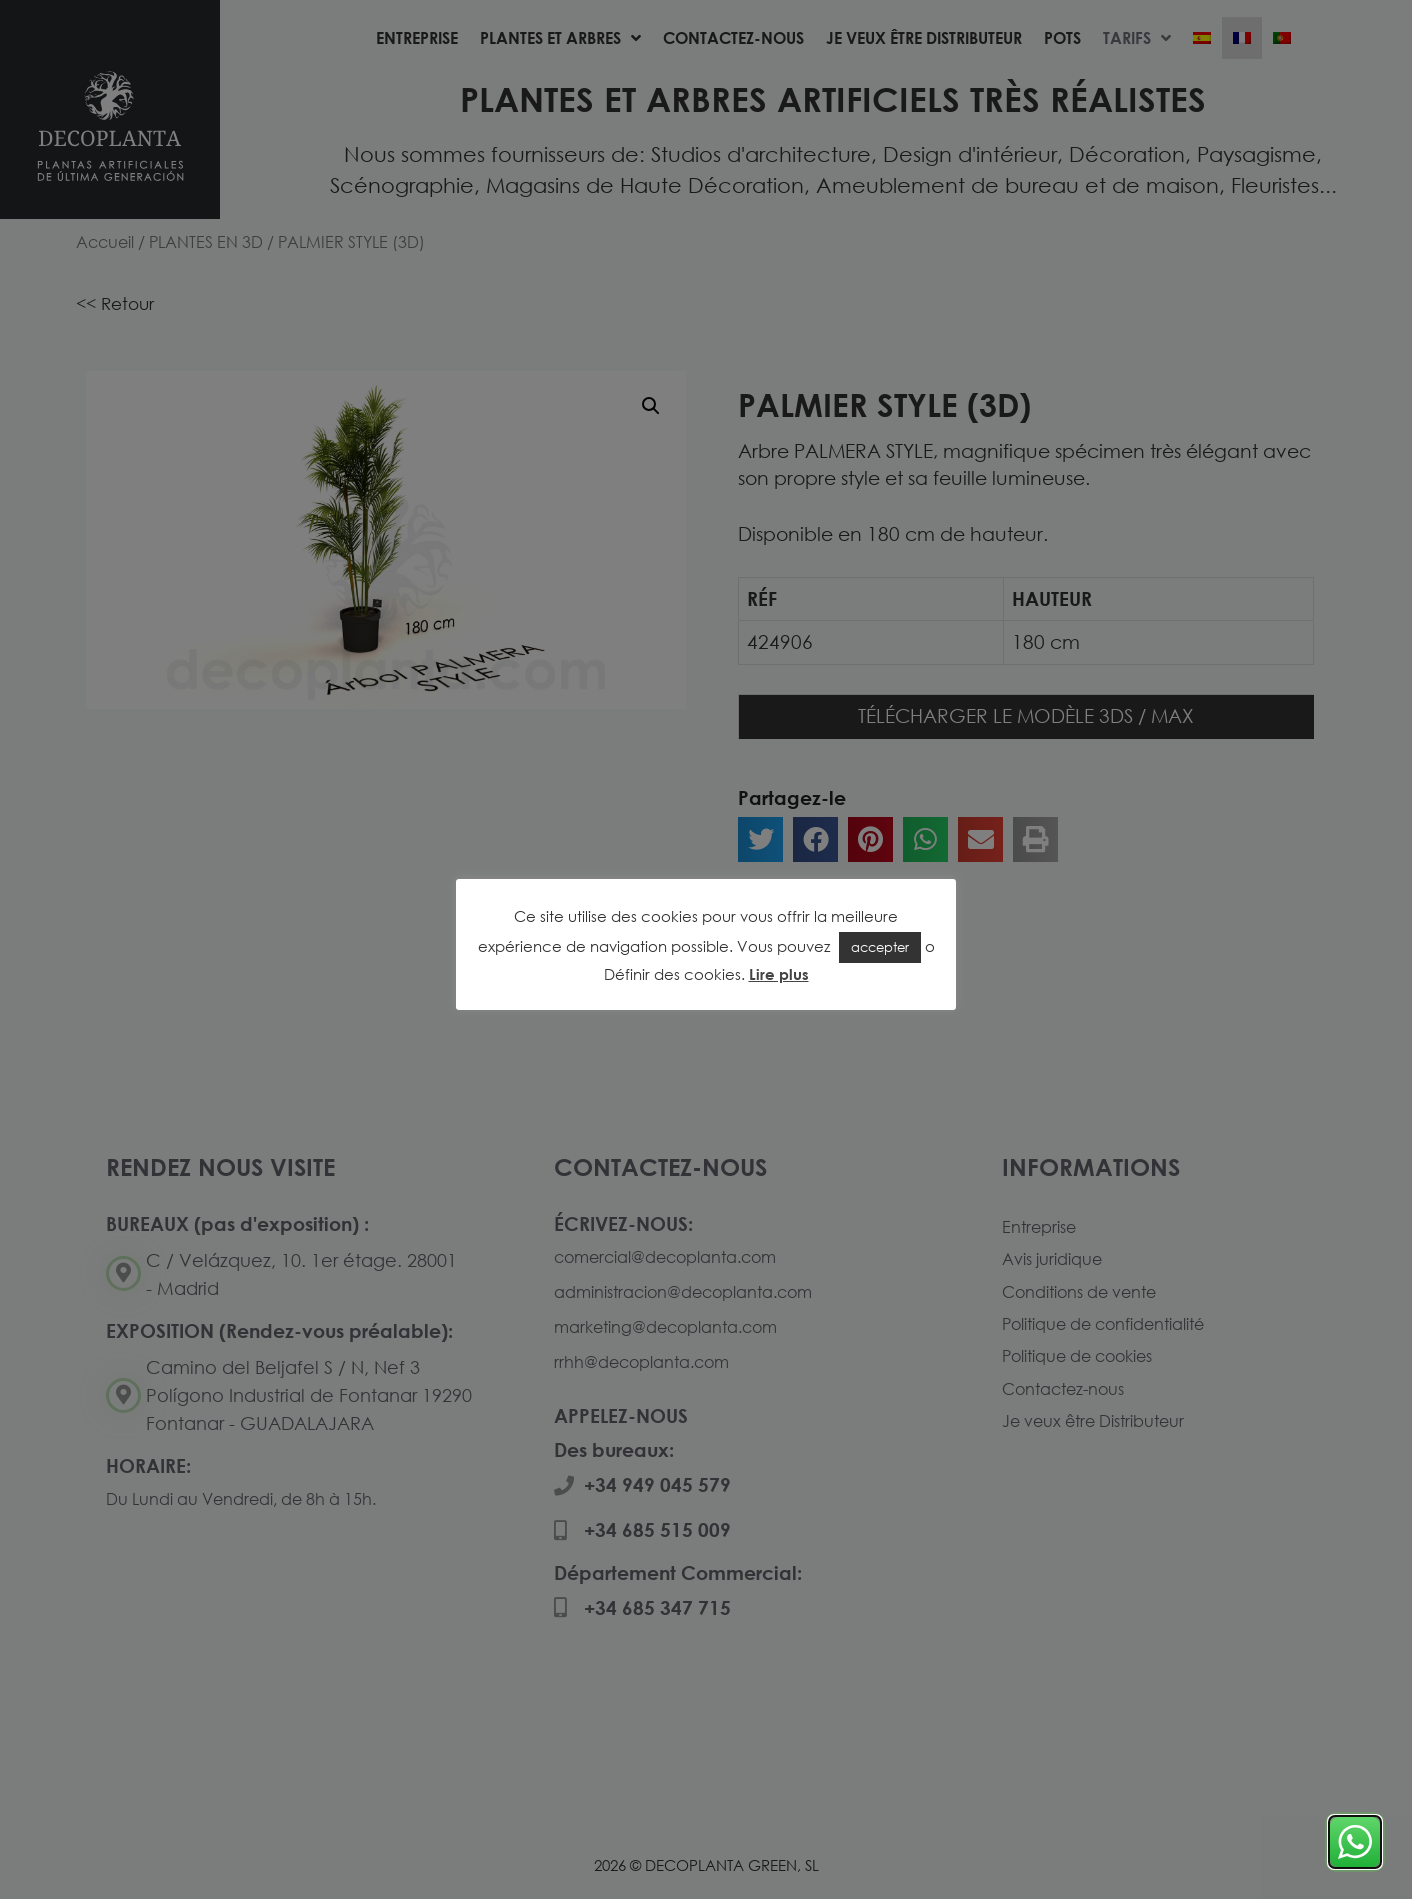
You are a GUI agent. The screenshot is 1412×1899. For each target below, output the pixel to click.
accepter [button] (880, 947)
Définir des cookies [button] (672, 974)
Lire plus (779, 974)
